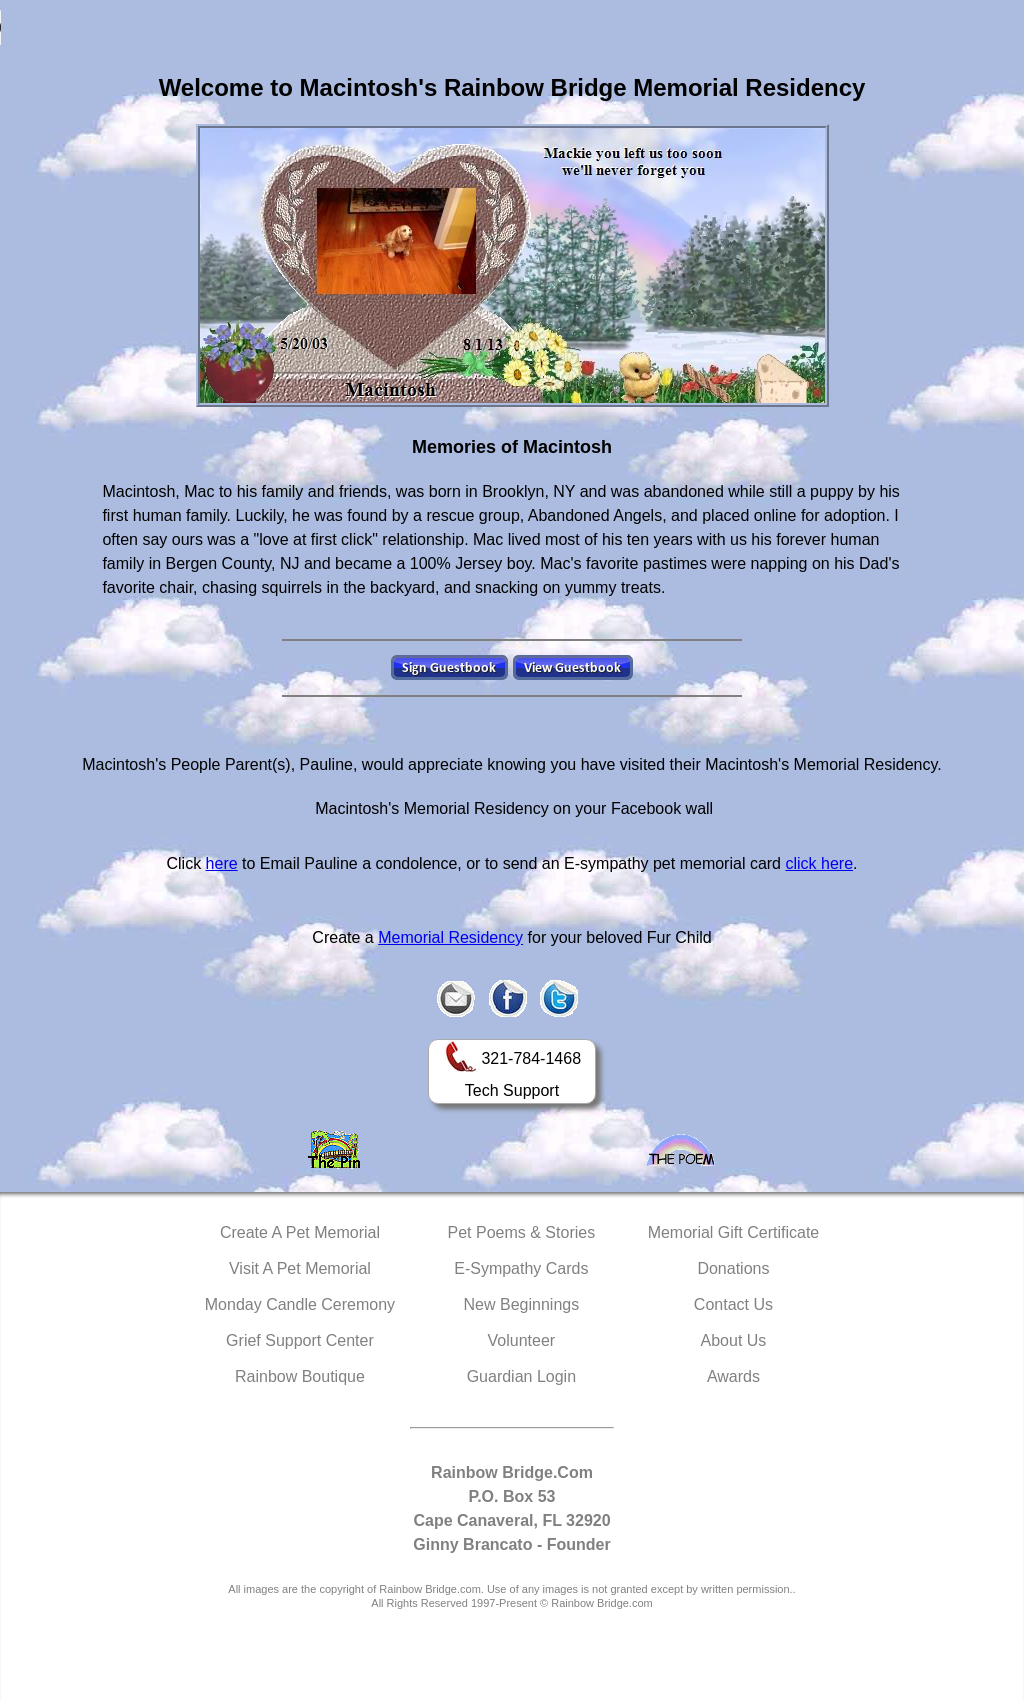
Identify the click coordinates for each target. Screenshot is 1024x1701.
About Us (734, 1340)
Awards (733, 1376)
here (222, 863)
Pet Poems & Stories (522, 1232)
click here (819, 863)
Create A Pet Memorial (300, 1232)
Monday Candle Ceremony (300, 1304)
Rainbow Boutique (300, 1376)
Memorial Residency (450, 937)
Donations (733, 1268)
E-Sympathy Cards (521, 1268)
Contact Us (733, 1304)
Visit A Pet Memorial (300, 1268)
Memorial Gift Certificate (734, 1232)
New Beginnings (522, 1304)
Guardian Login (521, 1376)
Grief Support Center (300, 1340)
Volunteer (522, 1340)
